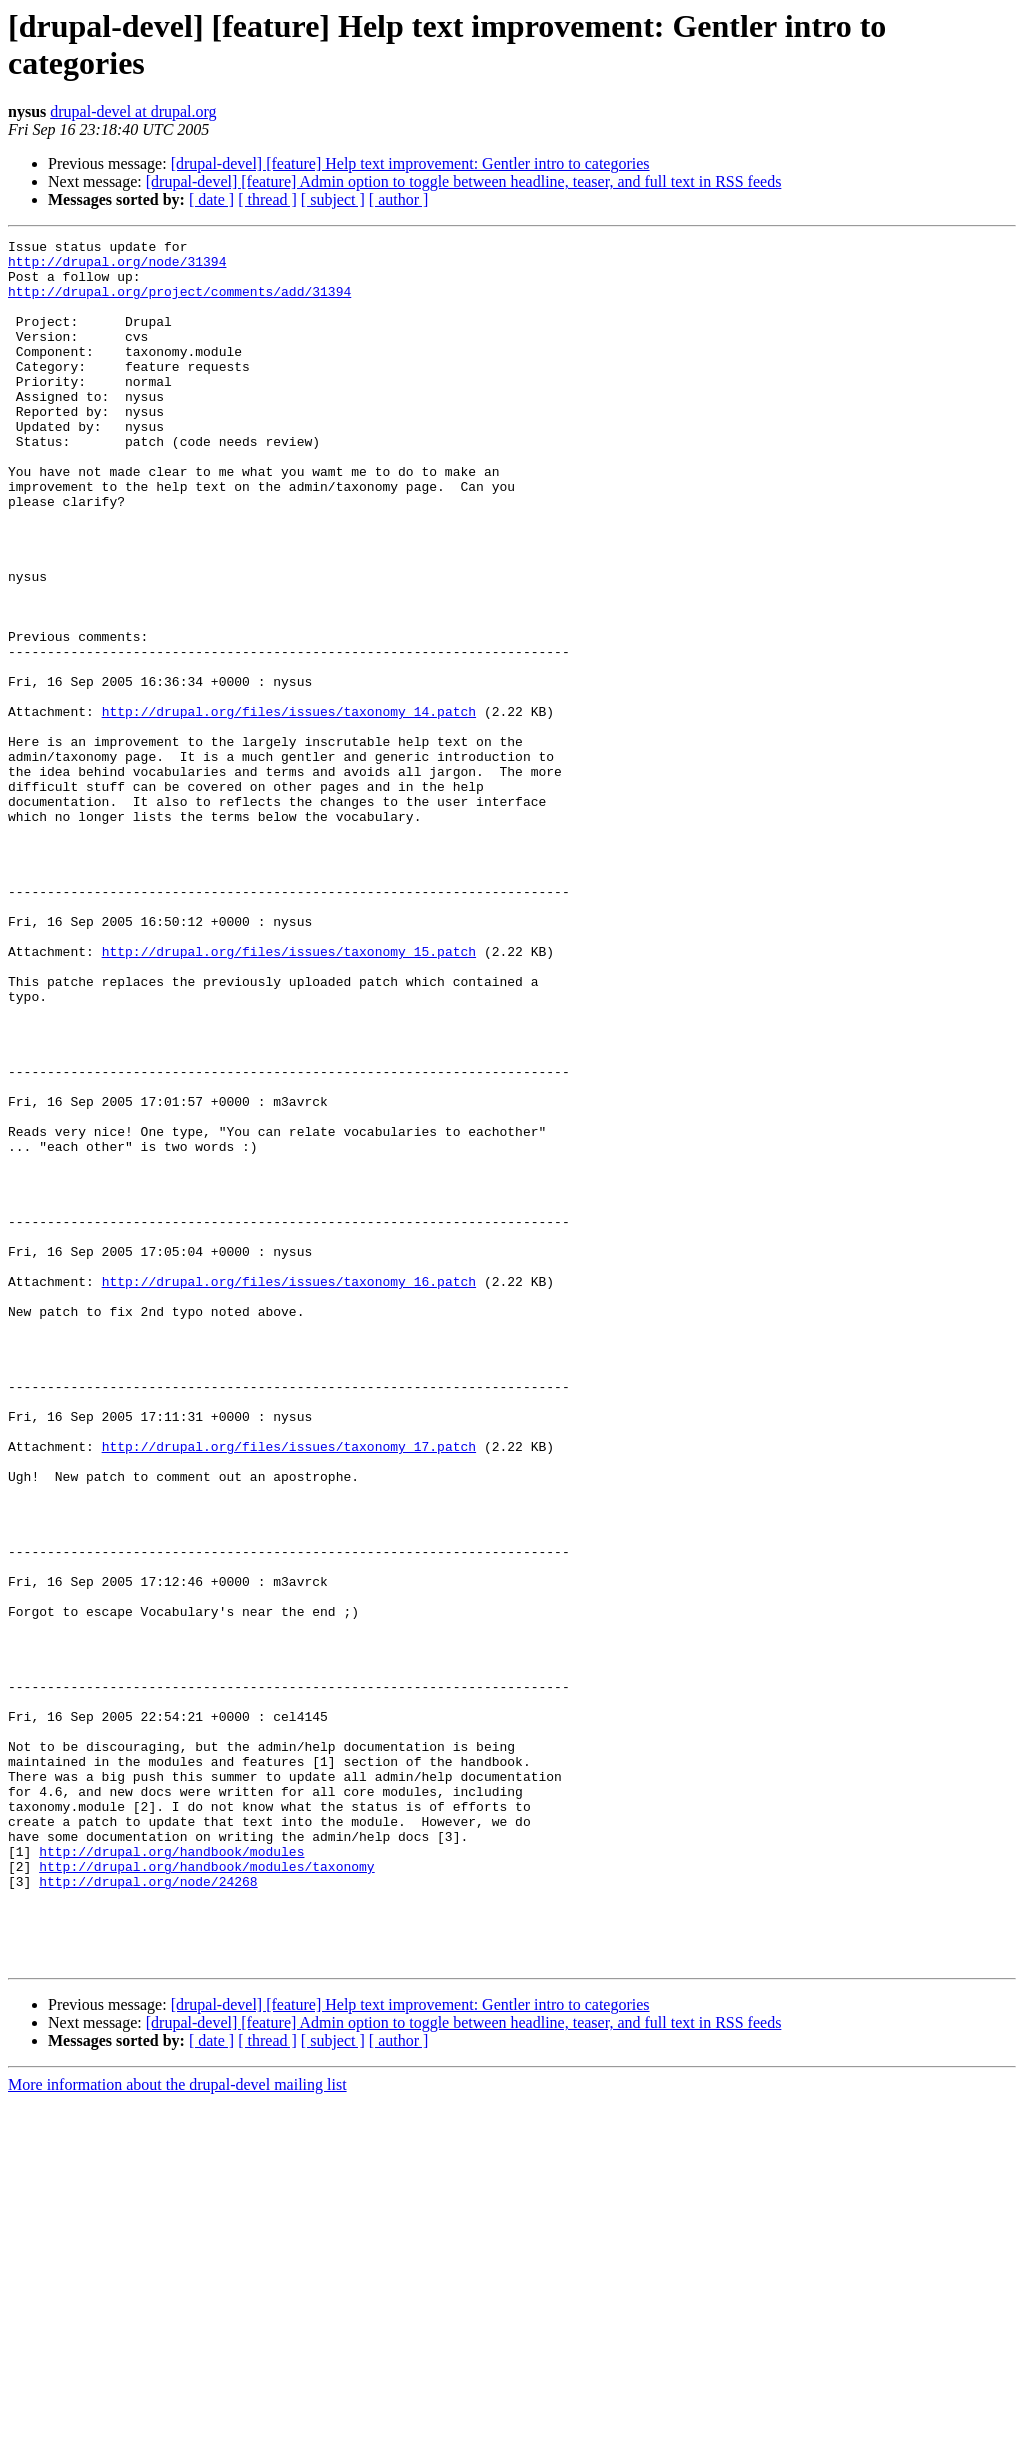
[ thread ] (267, 199)
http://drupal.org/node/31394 (117, 267)
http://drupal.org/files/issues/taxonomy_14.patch (289, 807)
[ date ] (211, 199)
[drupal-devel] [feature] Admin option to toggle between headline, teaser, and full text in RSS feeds (464, 181)
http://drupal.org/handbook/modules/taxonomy (206, 2193)
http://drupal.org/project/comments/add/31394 (179, 303)
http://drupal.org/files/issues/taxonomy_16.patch (289, 1491)
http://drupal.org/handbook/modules (171, 2175)
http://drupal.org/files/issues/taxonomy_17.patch (289, 1689)
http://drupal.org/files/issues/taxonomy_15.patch (289, 1095)
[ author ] (399, 199)
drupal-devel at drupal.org (133, 111)
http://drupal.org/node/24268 (148, 2211)
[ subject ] (333, 199)
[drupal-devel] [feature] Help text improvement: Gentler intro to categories (410, 163)
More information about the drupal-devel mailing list (177, 2429)
